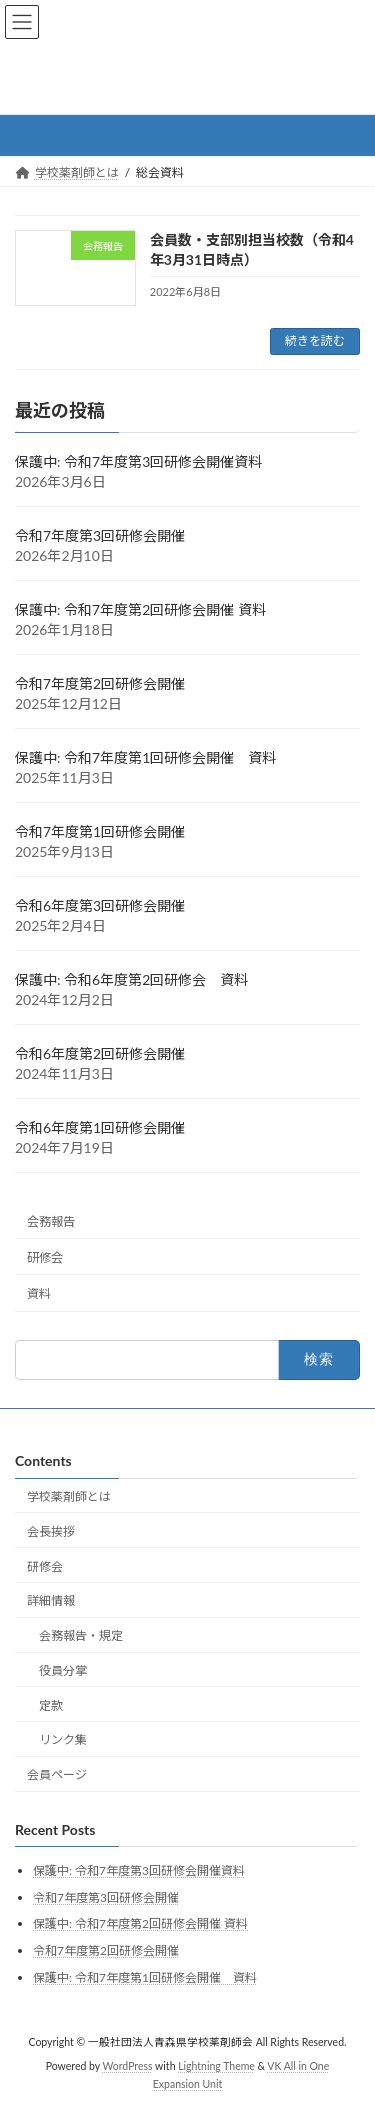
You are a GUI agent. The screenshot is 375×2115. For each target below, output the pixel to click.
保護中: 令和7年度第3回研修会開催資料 (138, 461)
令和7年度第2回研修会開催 (100, 683)
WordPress (128, 2066)
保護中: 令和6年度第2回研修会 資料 (131, 979)
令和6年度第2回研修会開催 (100, 1053)
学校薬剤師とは (69, 1496)
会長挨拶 (51, 1531)
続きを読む (315, 340)
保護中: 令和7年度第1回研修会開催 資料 (145, 757)
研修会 (45, 1257)
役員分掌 (63, 1670)
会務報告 (51, 1221)
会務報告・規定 (81, 1635)
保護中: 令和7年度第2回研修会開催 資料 (140, 609)
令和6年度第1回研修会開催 (100, 1127)
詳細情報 (51, 1600)
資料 (39, 1293)
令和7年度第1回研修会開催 (100, 831)
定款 (51, 1705)
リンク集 (63, 1739)
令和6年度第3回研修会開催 (100, 905)
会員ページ (57, 1774)
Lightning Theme (216, 2066)
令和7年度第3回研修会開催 (100, 535)
